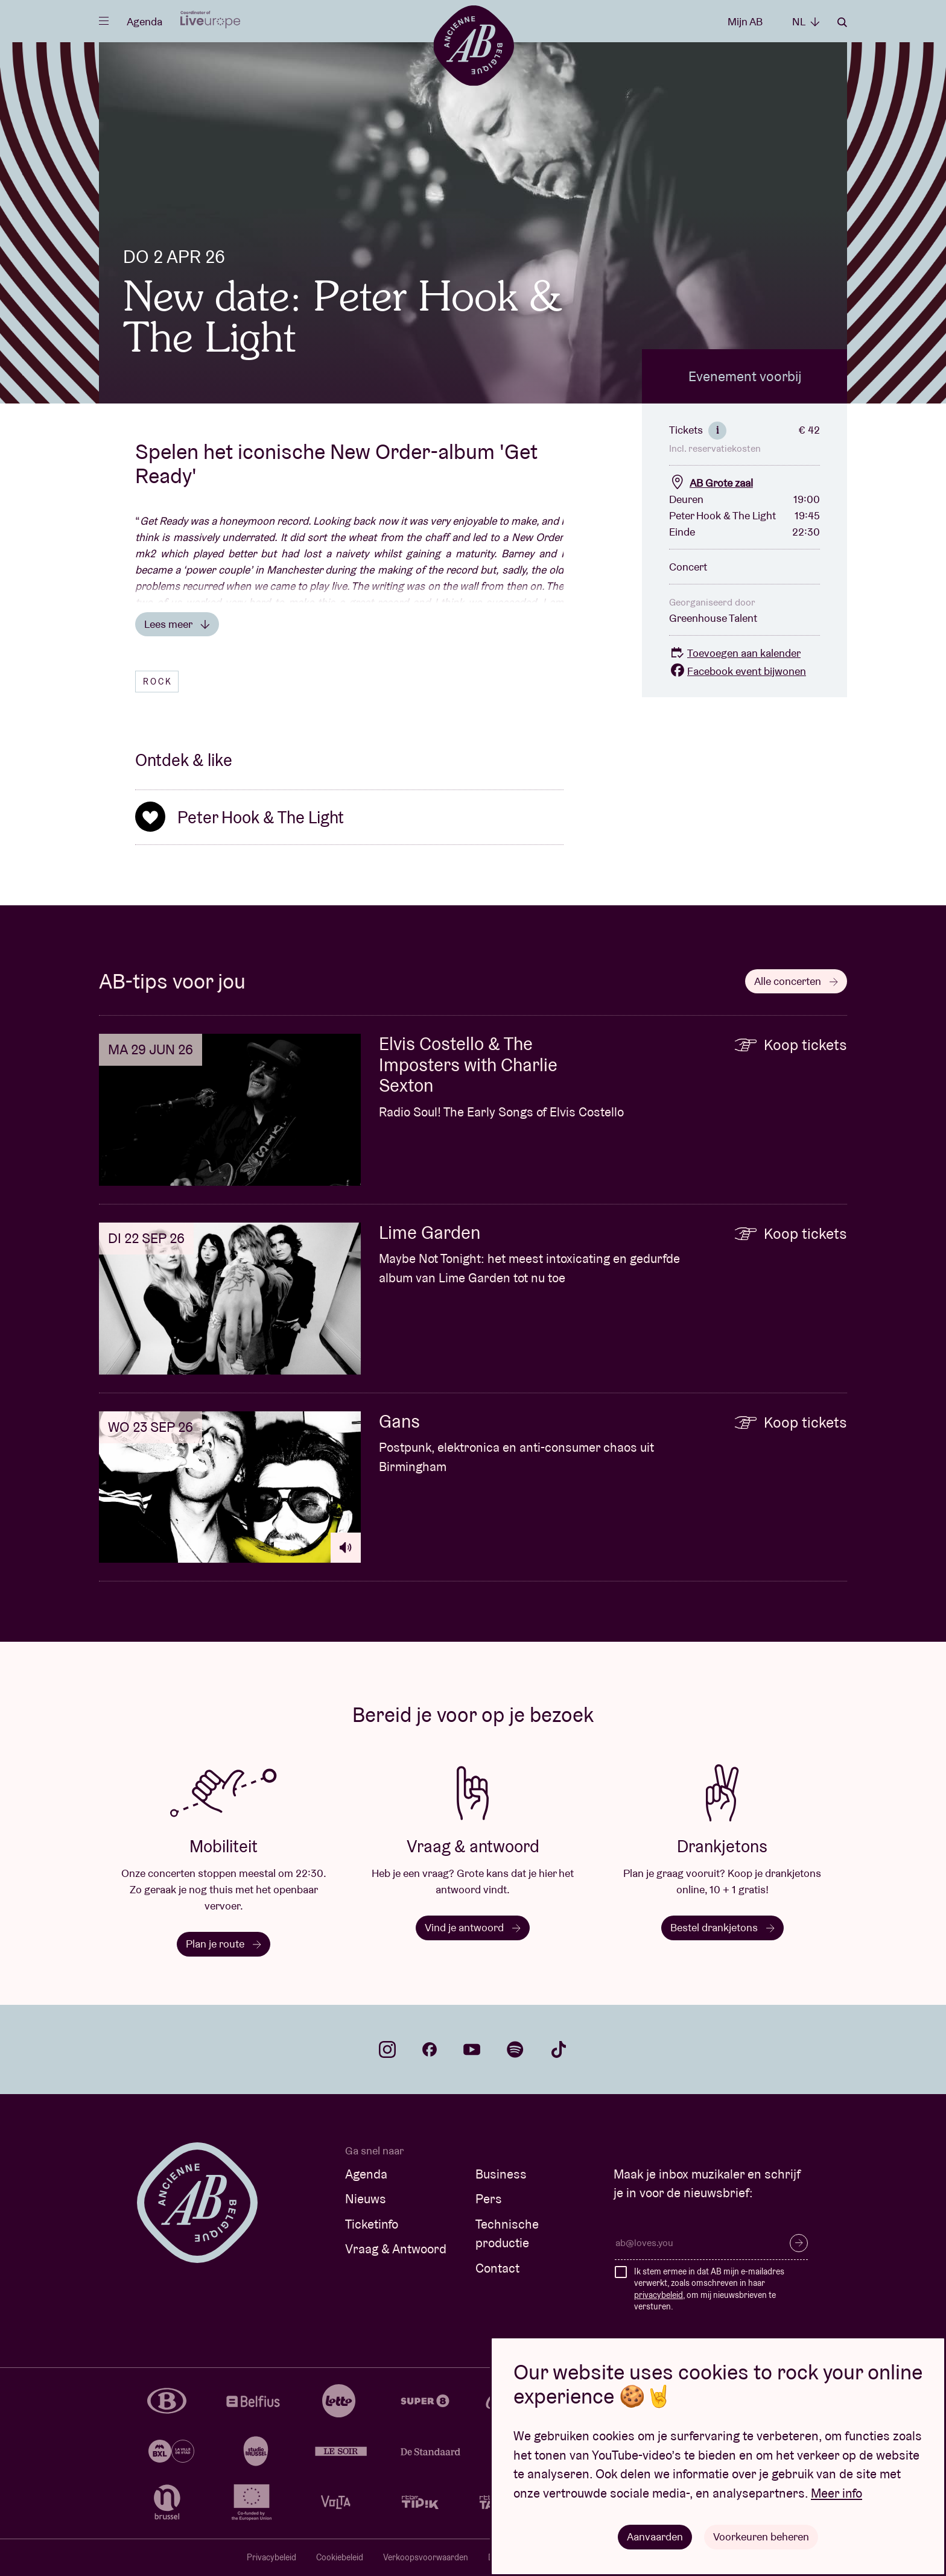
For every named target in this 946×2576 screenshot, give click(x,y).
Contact (497, 2268)
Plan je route (223, 1944)
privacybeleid (658, 2295)
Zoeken (842, 22)
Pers (488, 2199)
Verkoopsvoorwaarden (425, 2557)
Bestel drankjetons (722, 1927)
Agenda (144, 21)
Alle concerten (796, 981)
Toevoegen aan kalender (735, 653)
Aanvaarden (655, 2536)
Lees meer (177, 624)
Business (501, 2174)
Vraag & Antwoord (395, 2249)
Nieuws (365, 2199)
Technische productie (507, 2234)
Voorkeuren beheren (761, 2536)
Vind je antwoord (473, 1927)
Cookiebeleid (339, 2557)
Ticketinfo (371, 2224)
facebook (429, 2049)
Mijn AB (745, 21)
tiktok (558, 2049)
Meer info (836, 2493)
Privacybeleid (271, 2557)
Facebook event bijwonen (737, 671)
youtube (471, 2049)
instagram (387, 2049)
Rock (158, 681)
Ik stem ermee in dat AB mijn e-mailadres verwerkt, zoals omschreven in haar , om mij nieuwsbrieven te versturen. (709, 2289)
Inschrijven (799, 2243)
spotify (515, 2049)
